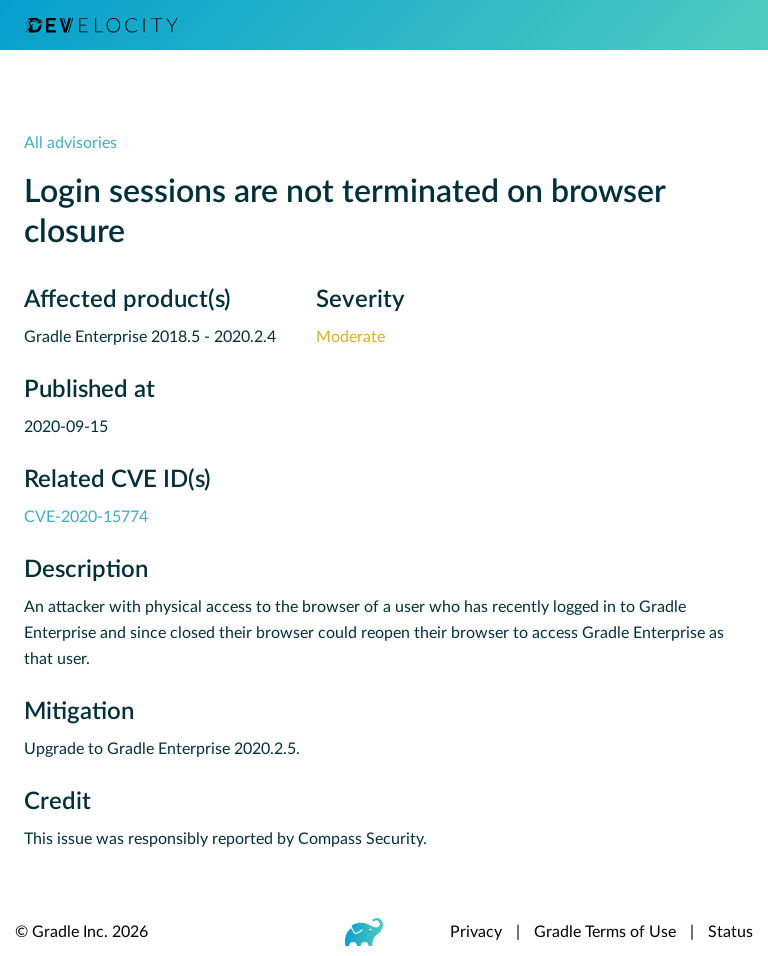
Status (730, 932)
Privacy (476, 932)
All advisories (70, 143)
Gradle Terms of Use (605, 932)
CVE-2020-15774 (86, 517)
